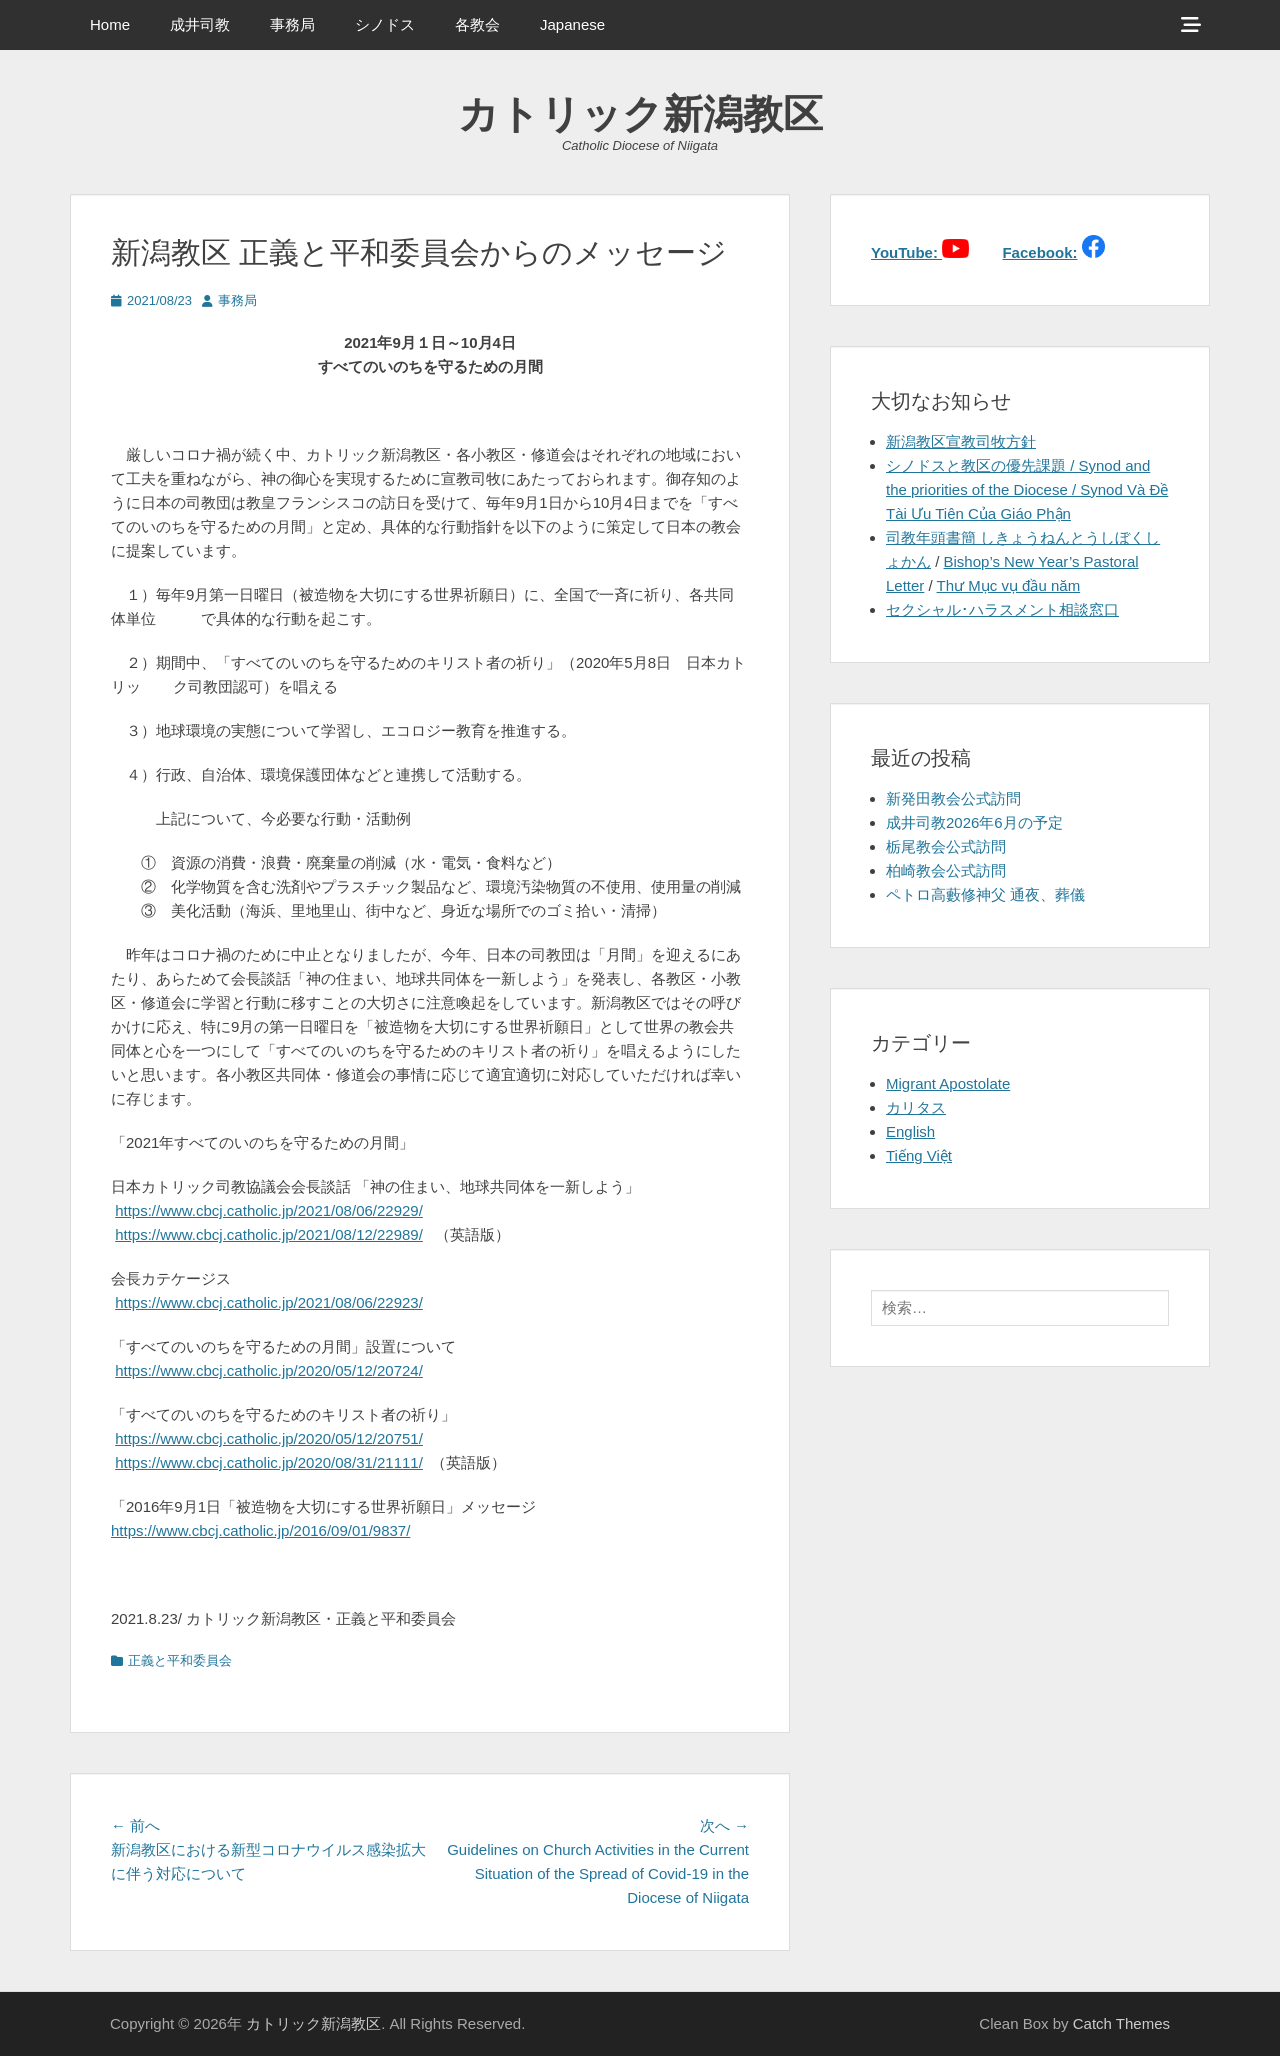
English (910, 1131)
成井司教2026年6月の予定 (974, 822)
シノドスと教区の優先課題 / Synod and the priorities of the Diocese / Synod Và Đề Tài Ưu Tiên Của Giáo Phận (1027, 489)
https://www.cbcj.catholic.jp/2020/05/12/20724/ (269, 1370)
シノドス (385, 24)
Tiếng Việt (919, 1155)
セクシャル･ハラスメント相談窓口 (1002, 609)
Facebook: (1039, 252)
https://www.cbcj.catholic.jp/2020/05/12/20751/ (269, 1438)
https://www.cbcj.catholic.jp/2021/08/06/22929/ (269, 1210)
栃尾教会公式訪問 (946, 846)
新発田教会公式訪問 (953, 798)
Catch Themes (1121, 2023)
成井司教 (200, 24)
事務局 (292, 24)
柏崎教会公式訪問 (946, 870)
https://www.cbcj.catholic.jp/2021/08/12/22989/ (269, 1234)
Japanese (572, 24)
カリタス (916, 1107)
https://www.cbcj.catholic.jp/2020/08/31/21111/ (269, 1462)
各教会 (477, 24)
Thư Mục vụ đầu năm (1009, 585)
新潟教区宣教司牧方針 (961, 441)
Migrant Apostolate (948, 1083)
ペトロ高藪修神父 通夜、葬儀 (985, 894)
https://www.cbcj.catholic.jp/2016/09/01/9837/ (260, 1530)
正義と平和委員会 (180, 1660)
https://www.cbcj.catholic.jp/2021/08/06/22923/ (269, 1302)
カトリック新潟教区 (640, 114)
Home (110, 24)
